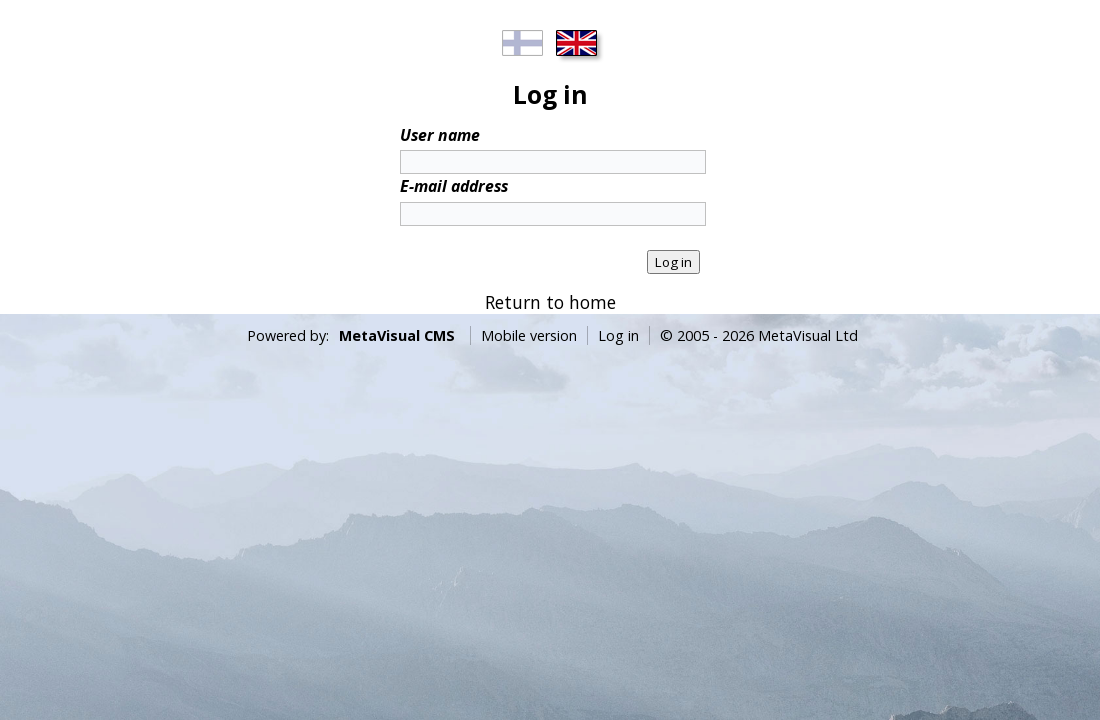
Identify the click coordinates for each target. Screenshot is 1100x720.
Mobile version (529, 335)
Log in (618, 335)
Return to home (550, 302)
